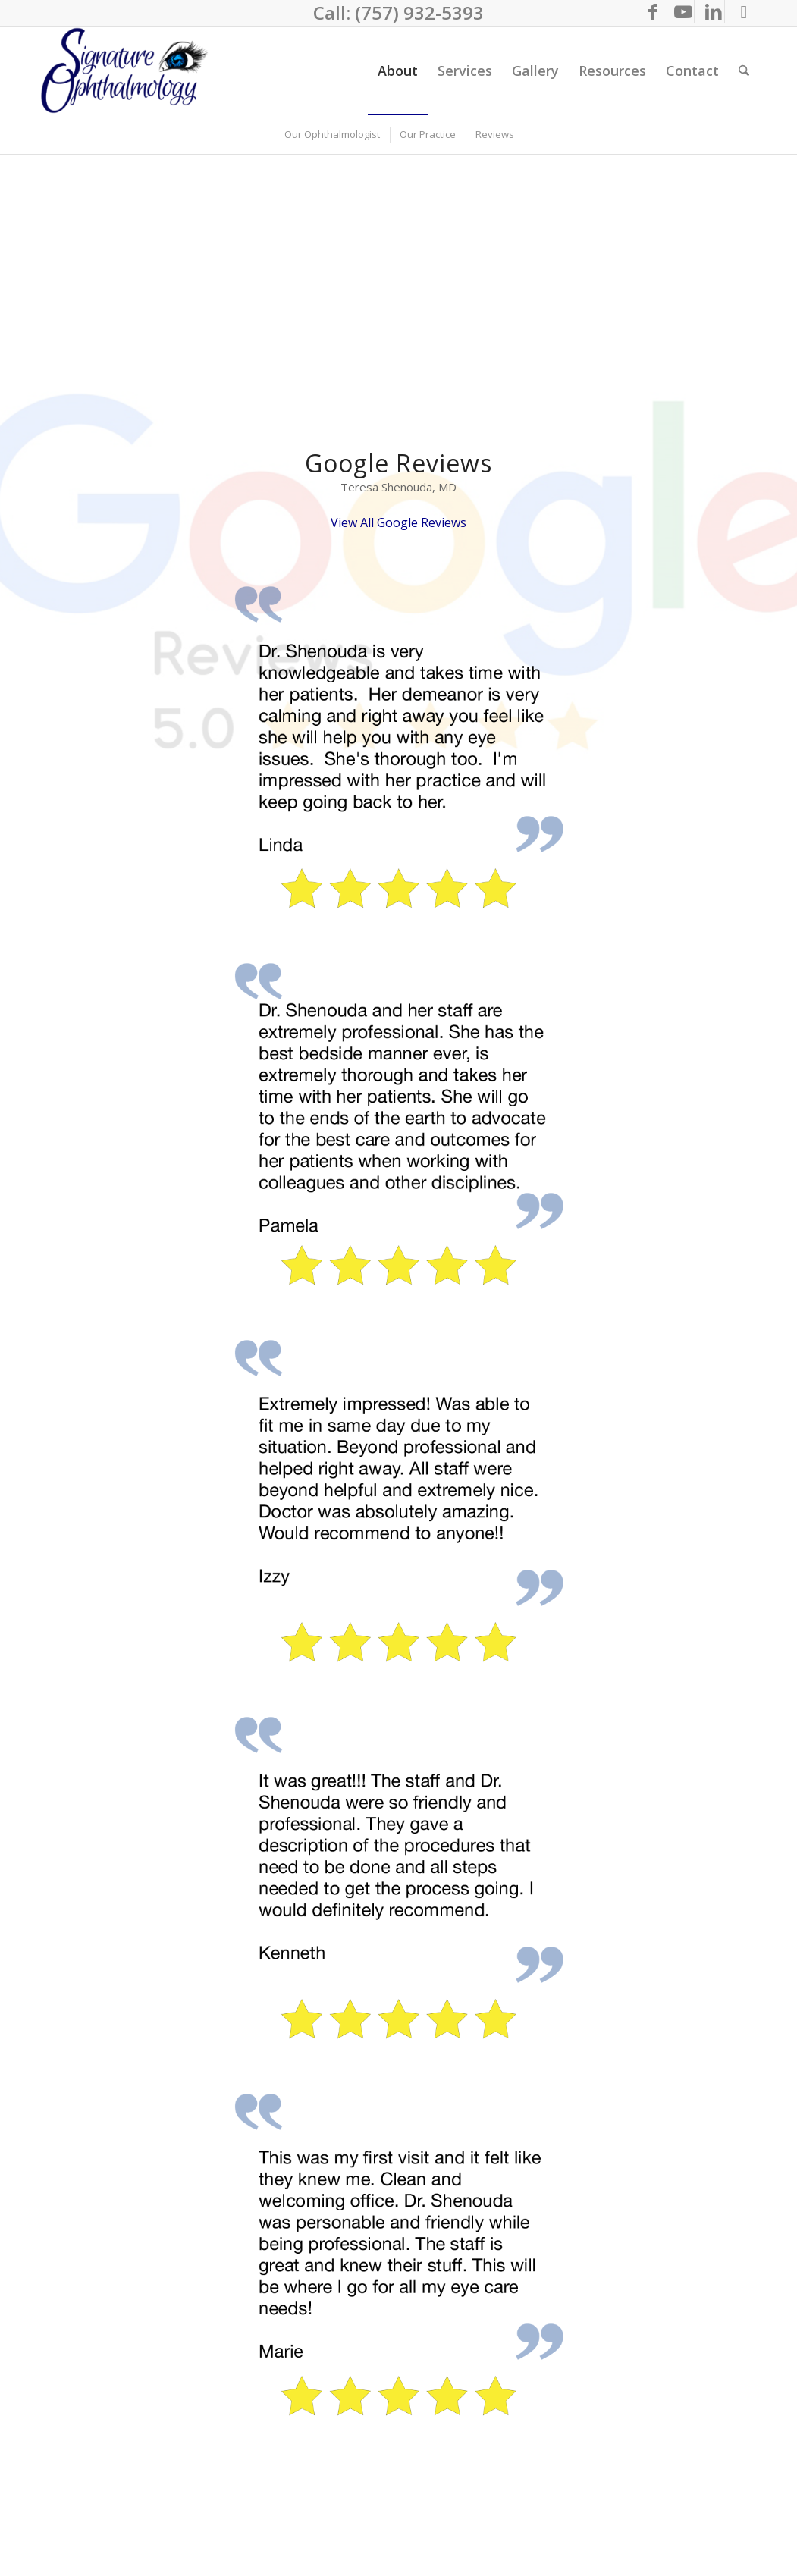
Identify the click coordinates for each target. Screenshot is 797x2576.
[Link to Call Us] (744, 11)
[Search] (744, 71)
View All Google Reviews (398, 522)
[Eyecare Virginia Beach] (128, 71)
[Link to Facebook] (653, 11)
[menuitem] (398, 71)
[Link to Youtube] (683, 11)
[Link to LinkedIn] (713, 11)
